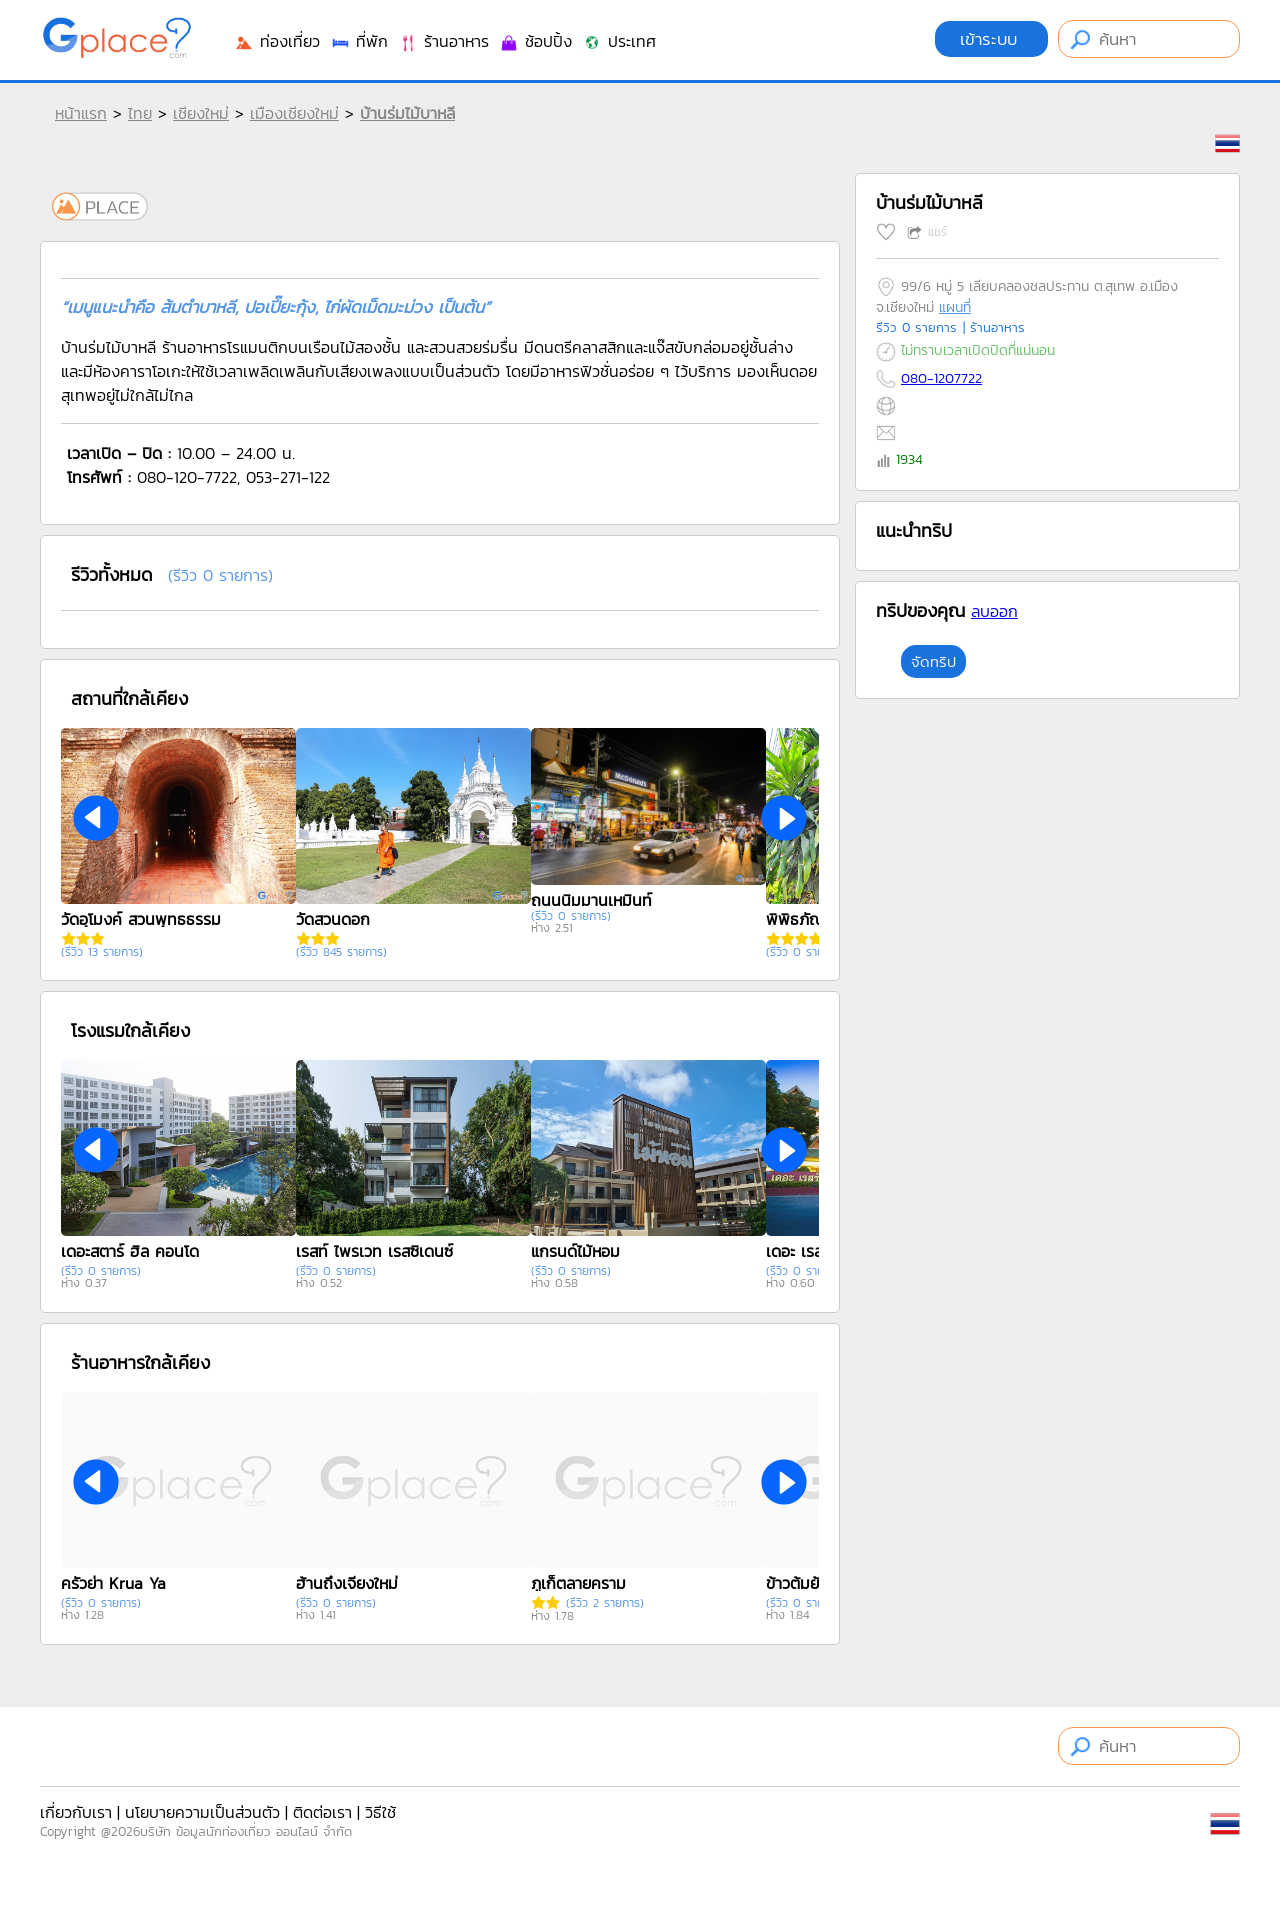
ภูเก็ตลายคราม (578, 1583)
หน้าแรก (81, 113)
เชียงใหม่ (201, 113)
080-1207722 (941, 378)
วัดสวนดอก (333, 919)
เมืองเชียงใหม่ (294, 113)
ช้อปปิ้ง (535, 41)
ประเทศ (619, 41)
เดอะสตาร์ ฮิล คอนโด (130, 1251)
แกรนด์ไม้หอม (575, 1251)
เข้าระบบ (991, 39)
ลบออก (994, 611)
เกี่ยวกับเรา (76, 1812)
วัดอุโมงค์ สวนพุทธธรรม (141, 919)
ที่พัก (359, 41)
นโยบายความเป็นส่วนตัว (202, 1812)
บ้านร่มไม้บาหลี (407, 113)
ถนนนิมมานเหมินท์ (591, 900)
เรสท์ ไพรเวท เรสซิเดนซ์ (374, 1251)
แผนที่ (955, 307)
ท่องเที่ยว (277, 41)
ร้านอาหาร (443, 41)
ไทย (140, 113)
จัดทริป (933, 661)
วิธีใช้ (380, 1812)
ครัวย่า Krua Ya (113, 1583)
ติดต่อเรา (322, 1812)
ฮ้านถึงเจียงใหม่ (347, 1583)
